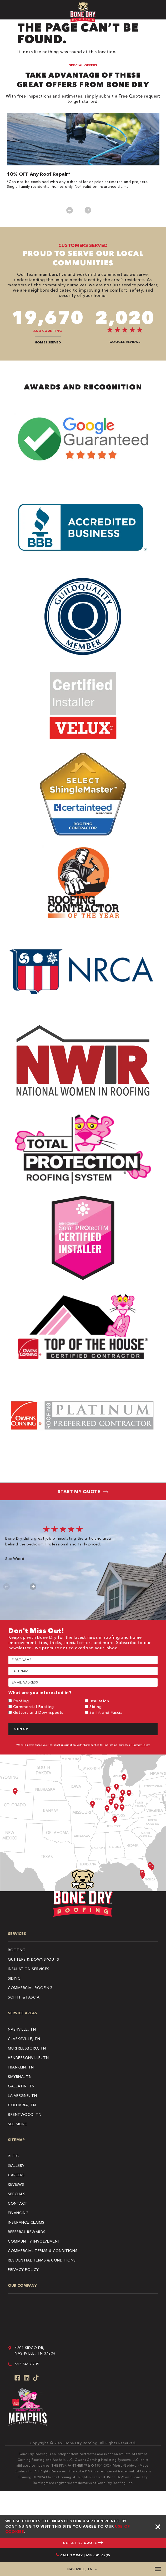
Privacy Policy (141, 1745)
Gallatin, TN (21, 2086)
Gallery (16, 2165)
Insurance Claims (26, 2222)
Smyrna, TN (20, 2076)
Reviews (16, 2184)
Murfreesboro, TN (27, 2048)
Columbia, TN (22, 2105)
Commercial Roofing (33, 1706)
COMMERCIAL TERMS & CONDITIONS (42, 2250)
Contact (18, 2203)
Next (88, 210)
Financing (18, 2212)
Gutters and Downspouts (38, 1712)
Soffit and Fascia (106, 1712)
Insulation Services (28, 1968)
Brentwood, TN (24, 2114)
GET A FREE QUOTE (83, 2543)
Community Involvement (34, 2241)
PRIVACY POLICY (23, 2269)
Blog (13, 2156)
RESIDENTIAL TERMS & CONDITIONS (42, 2260)
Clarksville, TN (24, 2038)
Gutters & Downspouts (33, 1959)
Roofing (21, 1701)
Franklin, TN (21, 2067)
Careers (16, 2175)
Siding (95, 1706)
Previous (69, 210)
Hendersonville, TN (28, 2057)
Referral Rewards (27, 2231)
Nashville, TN (22, 2029)
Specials (16, 2194)
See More (17, 2124)
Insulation (99, 1701)
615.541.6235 (27, 2364)
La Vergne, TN (22, 2095)
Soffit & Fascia (23, 1997)
